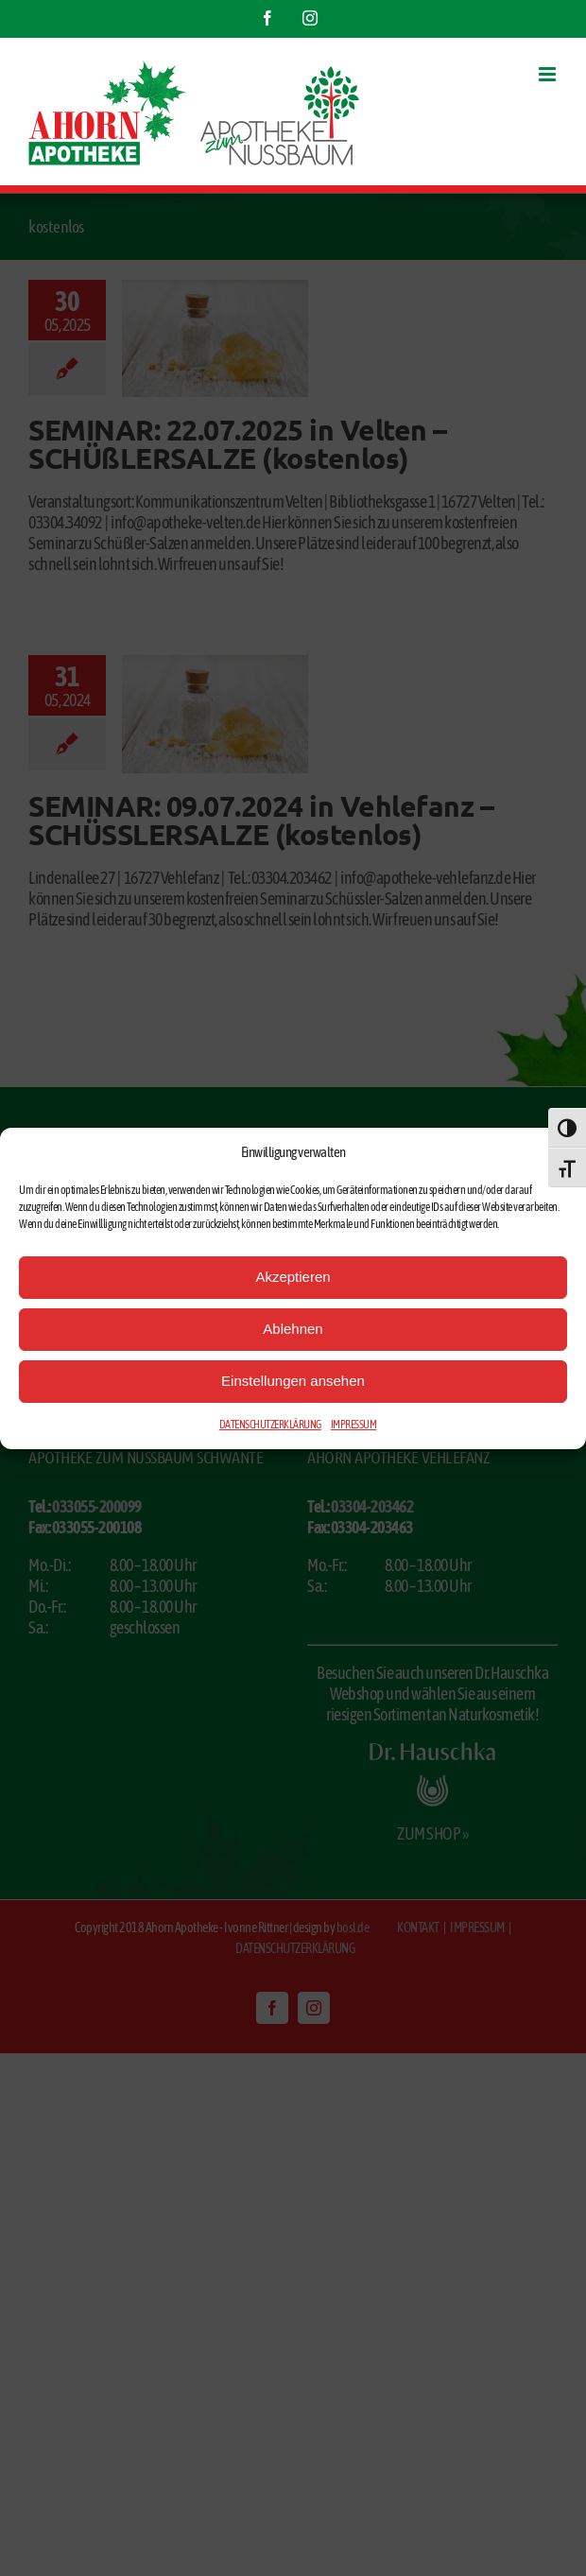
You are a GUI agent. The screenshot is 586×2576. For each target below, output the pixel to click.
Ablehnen (292, 1329)
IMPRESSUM (354, 1424)
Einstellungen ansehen (293, 1381)
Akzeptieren (292, 1277)
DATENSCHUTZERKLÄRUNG (270, 1424)
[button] (557, 1152)
